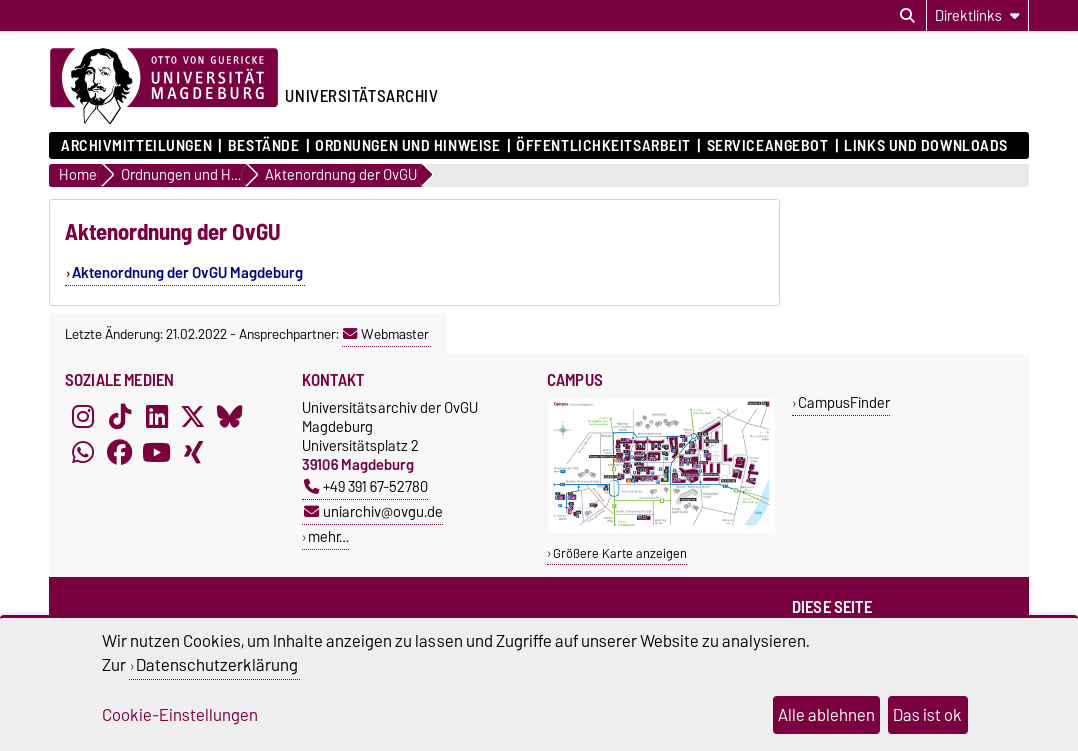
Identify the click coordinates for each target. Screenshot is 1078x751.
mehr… (328, 536)
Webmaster (386, 334)
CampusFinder (844, 402)
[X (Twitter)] (193, 416)
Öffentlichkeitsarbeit (603, 146)
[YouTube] (157, 452)
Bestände (263, 146)
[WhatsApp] (83, 452)
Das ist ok (927, 715)
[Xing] (193, 452)
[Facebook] (120, 452)
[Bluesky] (230, 416)
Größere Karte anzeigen (620, 553)
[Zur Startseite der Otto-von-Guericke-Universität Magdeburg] (164, 87)
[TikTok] (120, 416)
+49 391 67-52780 (366, 486)
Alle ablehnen (826, 715)
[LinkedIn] (157, 416)
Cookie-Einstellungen (180, 715)
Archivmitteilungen (136, 146)
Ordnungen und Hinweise (407, 146)
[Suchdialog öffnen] (907, 16)
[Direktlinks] (977, 15)
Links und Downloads (926, 146)
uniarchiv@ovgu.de (373, 511)
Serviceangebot (768, 146)
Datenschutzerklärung (217, 665)
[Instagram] (83, 416)
